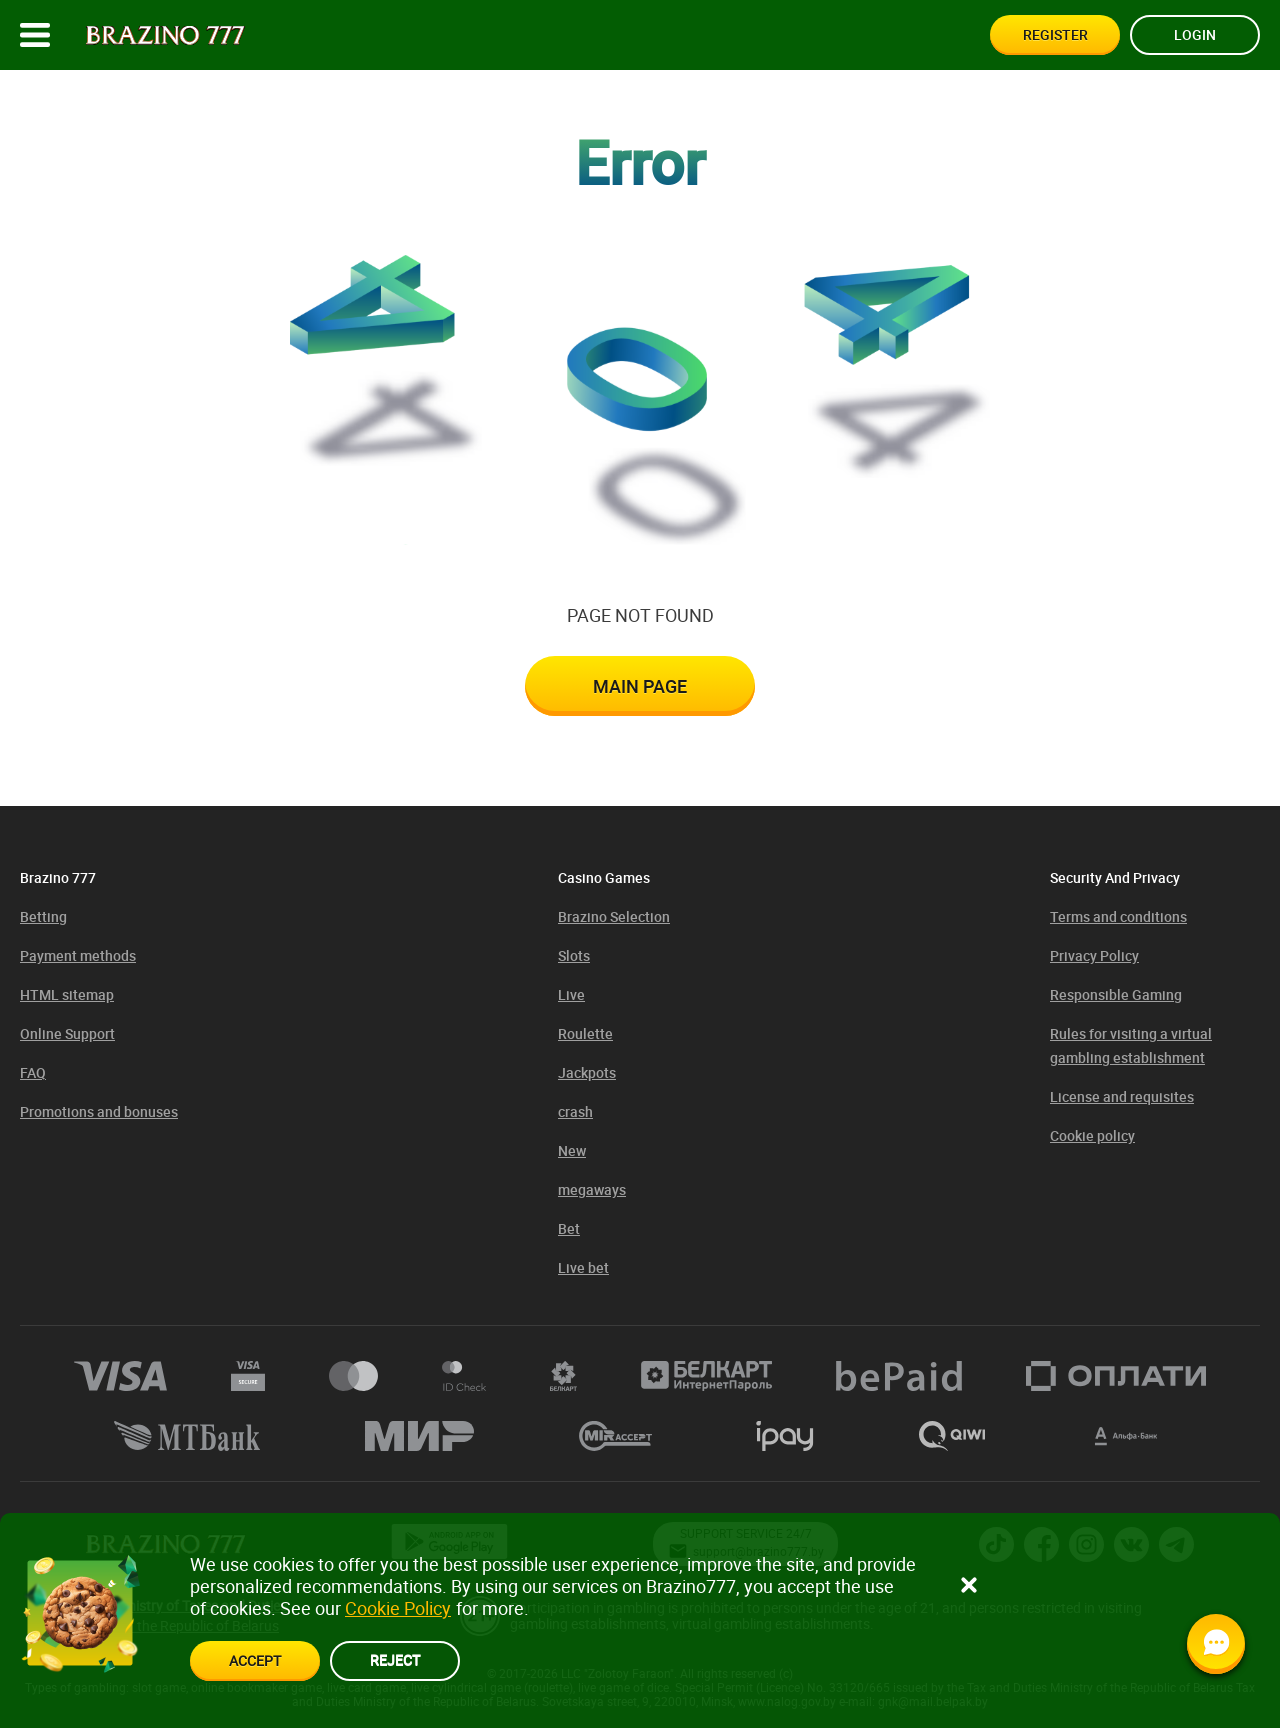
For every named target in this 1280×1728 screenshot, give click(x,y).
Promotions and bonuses (99, 1111)
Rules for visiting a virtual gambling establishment (1131, 1045)
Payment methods (78, 955)
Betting (43, 916)
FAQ (33, 1072)
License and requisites (1122, 1096)
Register (1055, 34)
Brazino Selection (614, 916)
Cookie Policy (398, 1608)
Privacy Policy (1094, 955)
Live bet (583, 1267)
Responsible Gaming (1116, 994)
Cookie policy (1092, 1135)
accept (255, 1660)
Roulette (585, 1033)
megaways (592, 1189)
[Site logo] (165, 35)
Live (571, 994)
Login (1195, 34)
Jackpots (587, 1072)
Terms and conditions (1118, 916)
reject (395, 1659)
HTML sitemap (67, 994)
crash (575, 1111)
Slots (574, 955)
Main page (640, 686)
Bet (569, 1228)
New (572, 1150)
